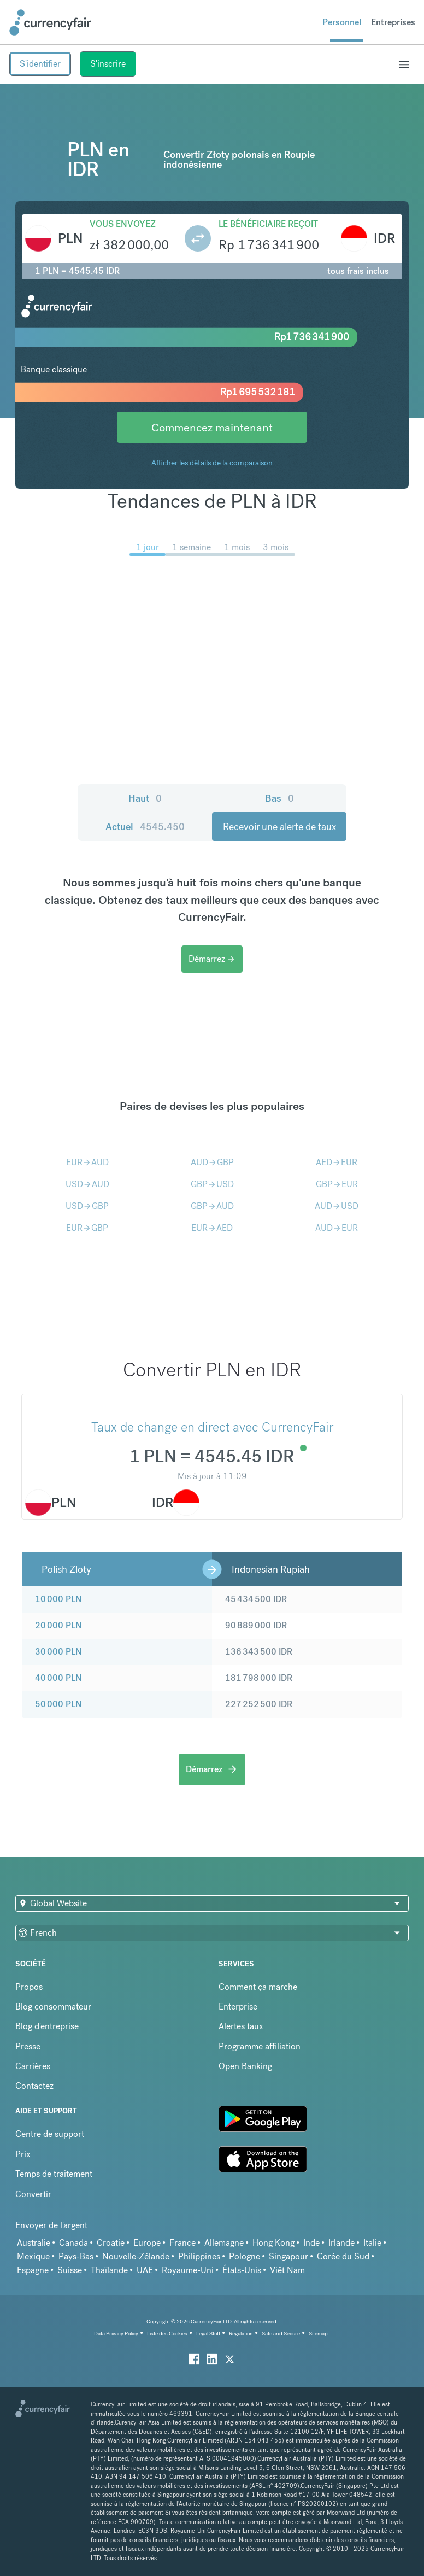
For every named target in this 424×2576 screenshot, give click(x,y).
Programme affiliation (260, 2046)
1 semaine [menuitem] (191, 547)
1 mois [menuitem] (237, 547)
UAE (145, 2270)
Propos (29, 1987)
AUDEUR (336, 1228)
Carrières (32, 2066)
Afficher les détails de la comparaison (212, 463)
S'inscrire (108, 63)
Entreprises (393, 22)
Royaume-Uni (188, 2270)
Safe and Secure (281, 2333)
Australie (33, 2242)
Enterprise (238, 2006)
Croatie (111, 2242)
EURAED (212, 1228)
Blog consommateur (53, 2006)
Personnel (341, 22)
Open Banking (245, 2066)
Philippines (199, 2256)
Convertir (33, 2194)
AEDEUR (336, 1162)
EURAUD (87, 1162)
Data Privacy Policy (116, 2333)
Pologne (244, 2256)
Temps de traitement (53, 2174)
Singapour (288, 2256)
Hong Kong (273, 2242)
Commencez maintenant (212, 427)
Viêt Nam (287, 2270)
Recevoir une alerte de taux (279, 826)
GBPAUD (212, 1206)
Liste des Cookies (167, 2333)
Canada (73, 2242)
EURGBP (87, 1228)
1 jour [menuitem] (147, 547)
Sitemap (318, 2333)
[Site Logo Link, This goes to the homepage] (50, 22)
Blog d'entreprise (47, 2026)
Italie (372, 2242)
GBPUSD (212, 1184)
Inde (311, 2242)
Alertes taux (241, 2026)
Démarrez (212, 959)
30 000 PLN (58, 1651)
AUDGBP (212, 1162)
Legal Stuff (208, 2333)
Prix (23, 2154)
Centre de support (49, 2134)
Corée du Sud (343, 2256)
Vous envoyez (123, 224)
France (182, 2242)
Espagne (33, 2270)
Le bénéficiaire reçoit (268, 224)
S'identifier (40, 63)
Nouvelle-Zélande (135, 2256)
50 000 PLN (58, 1704)
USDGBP (87, 1206)
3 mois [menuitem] (275, 547)
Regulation (241, 2333)
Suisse (69, 2270)
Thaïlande (109, 2270)
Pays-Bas (75, 2256)
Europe (147, 2242)
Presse (27, 2046)
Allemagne (224, 2242)
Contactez (34, 2086)
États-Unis (241, 2270)
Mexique (33, 2256)
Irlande (341, 2242)
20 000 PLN (58, 1625)
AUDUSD (336, 1206)
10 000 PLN (58, 1599)
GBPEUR (337, 1184)
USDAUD (87, 1184)
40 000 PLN (58, 1678)
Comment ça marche (258, 1987)
